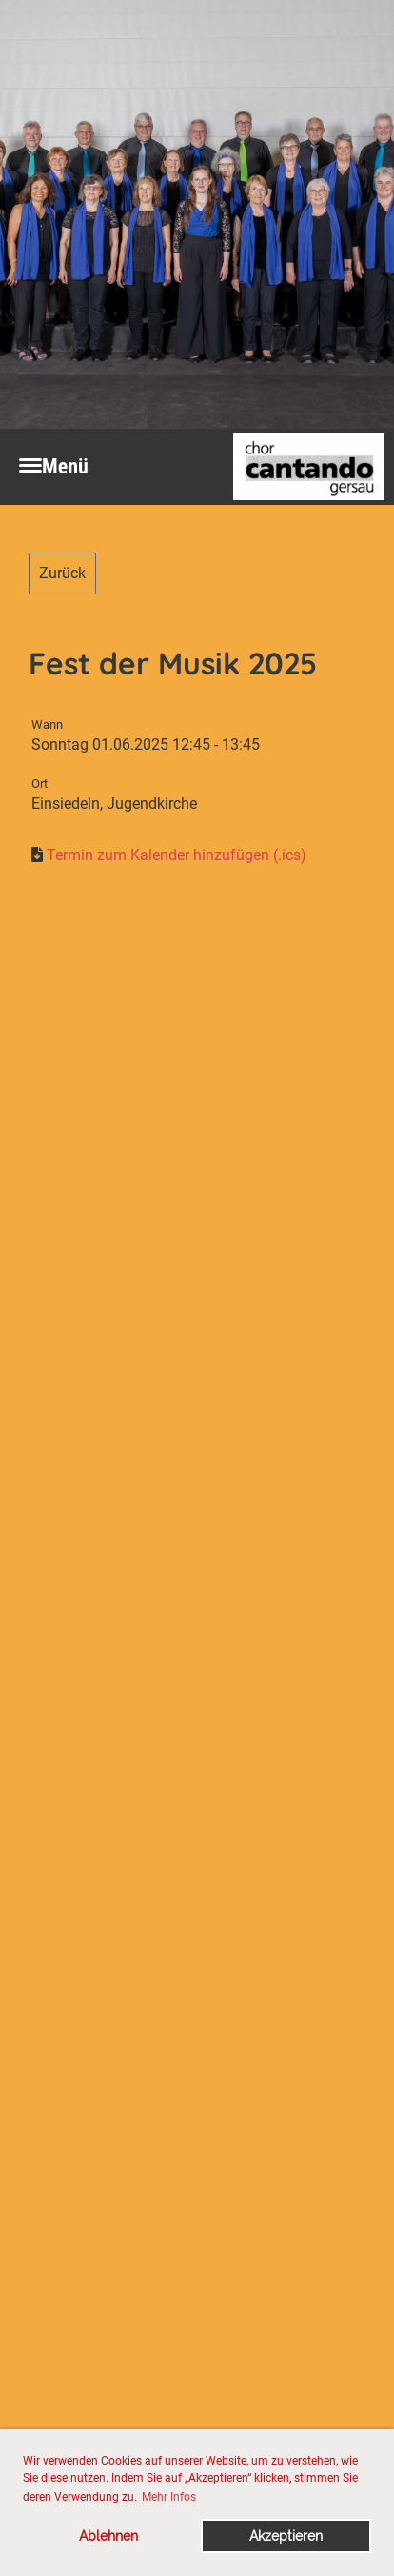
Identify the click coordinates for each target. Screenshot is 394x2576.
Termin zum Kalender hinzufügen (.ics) (176, 855)
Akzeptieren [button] (286, 2535)
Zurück (62, 573)
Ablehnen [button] (108, 2535)
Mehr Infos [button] (169, 2497)
